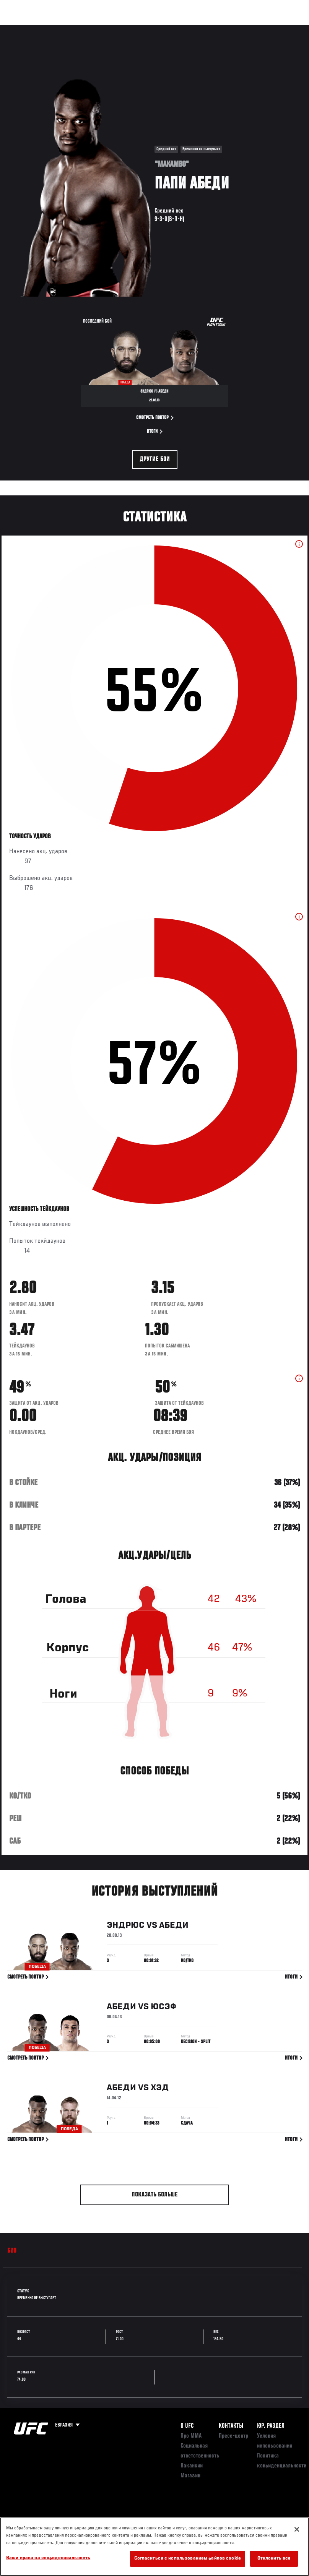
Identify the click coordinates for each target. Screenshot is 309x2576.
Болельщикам (182, 29)
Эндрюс (126, 1926)
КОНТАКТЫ (231, 2426)
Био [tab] (12, 2251)
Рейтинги (57, 29)
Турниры (23, 29)
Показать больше (155, 2194)
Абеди (174, 1926)
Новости (121, 29)
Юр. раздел (271, 2426)
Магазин (264, 29)
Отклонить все (274, 2558)
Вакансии (192, 2465)
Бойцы (89, 29)
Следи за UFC (225, 29)
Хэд (160, 2089)
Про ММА (191, 2436)
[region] (154, 2546)
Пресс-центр (233, 2436)
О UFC (187, 2426)
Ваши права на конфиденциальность (48, 2558)
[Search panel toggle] (284, 29)
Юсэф (163, 2008)
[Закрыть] (296, 2529)
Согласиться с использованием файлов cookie (187, 2558)
